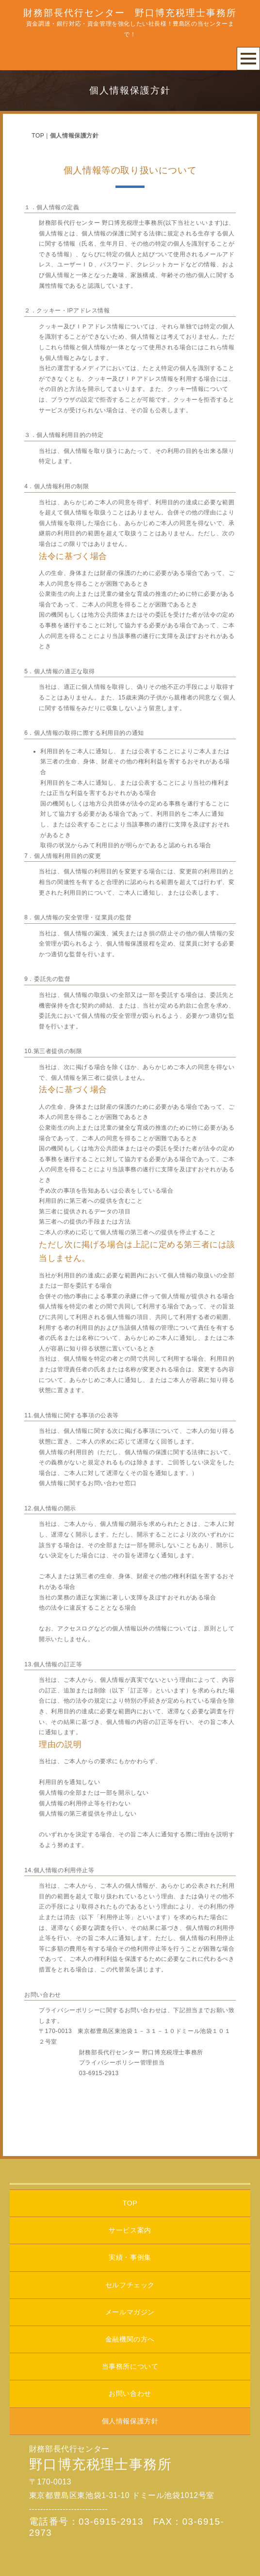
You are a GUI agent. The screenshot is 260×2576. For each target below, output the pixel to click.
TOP (38, 135)
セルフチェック (130, 2285)
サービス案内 (130, 2230)
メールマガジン (130, 2312)
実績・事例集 (130, 2257)
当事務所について (130, 2366)
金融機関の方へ (130, 2339)
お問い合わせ (130, 2393)
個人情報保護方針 (130, 2421)
